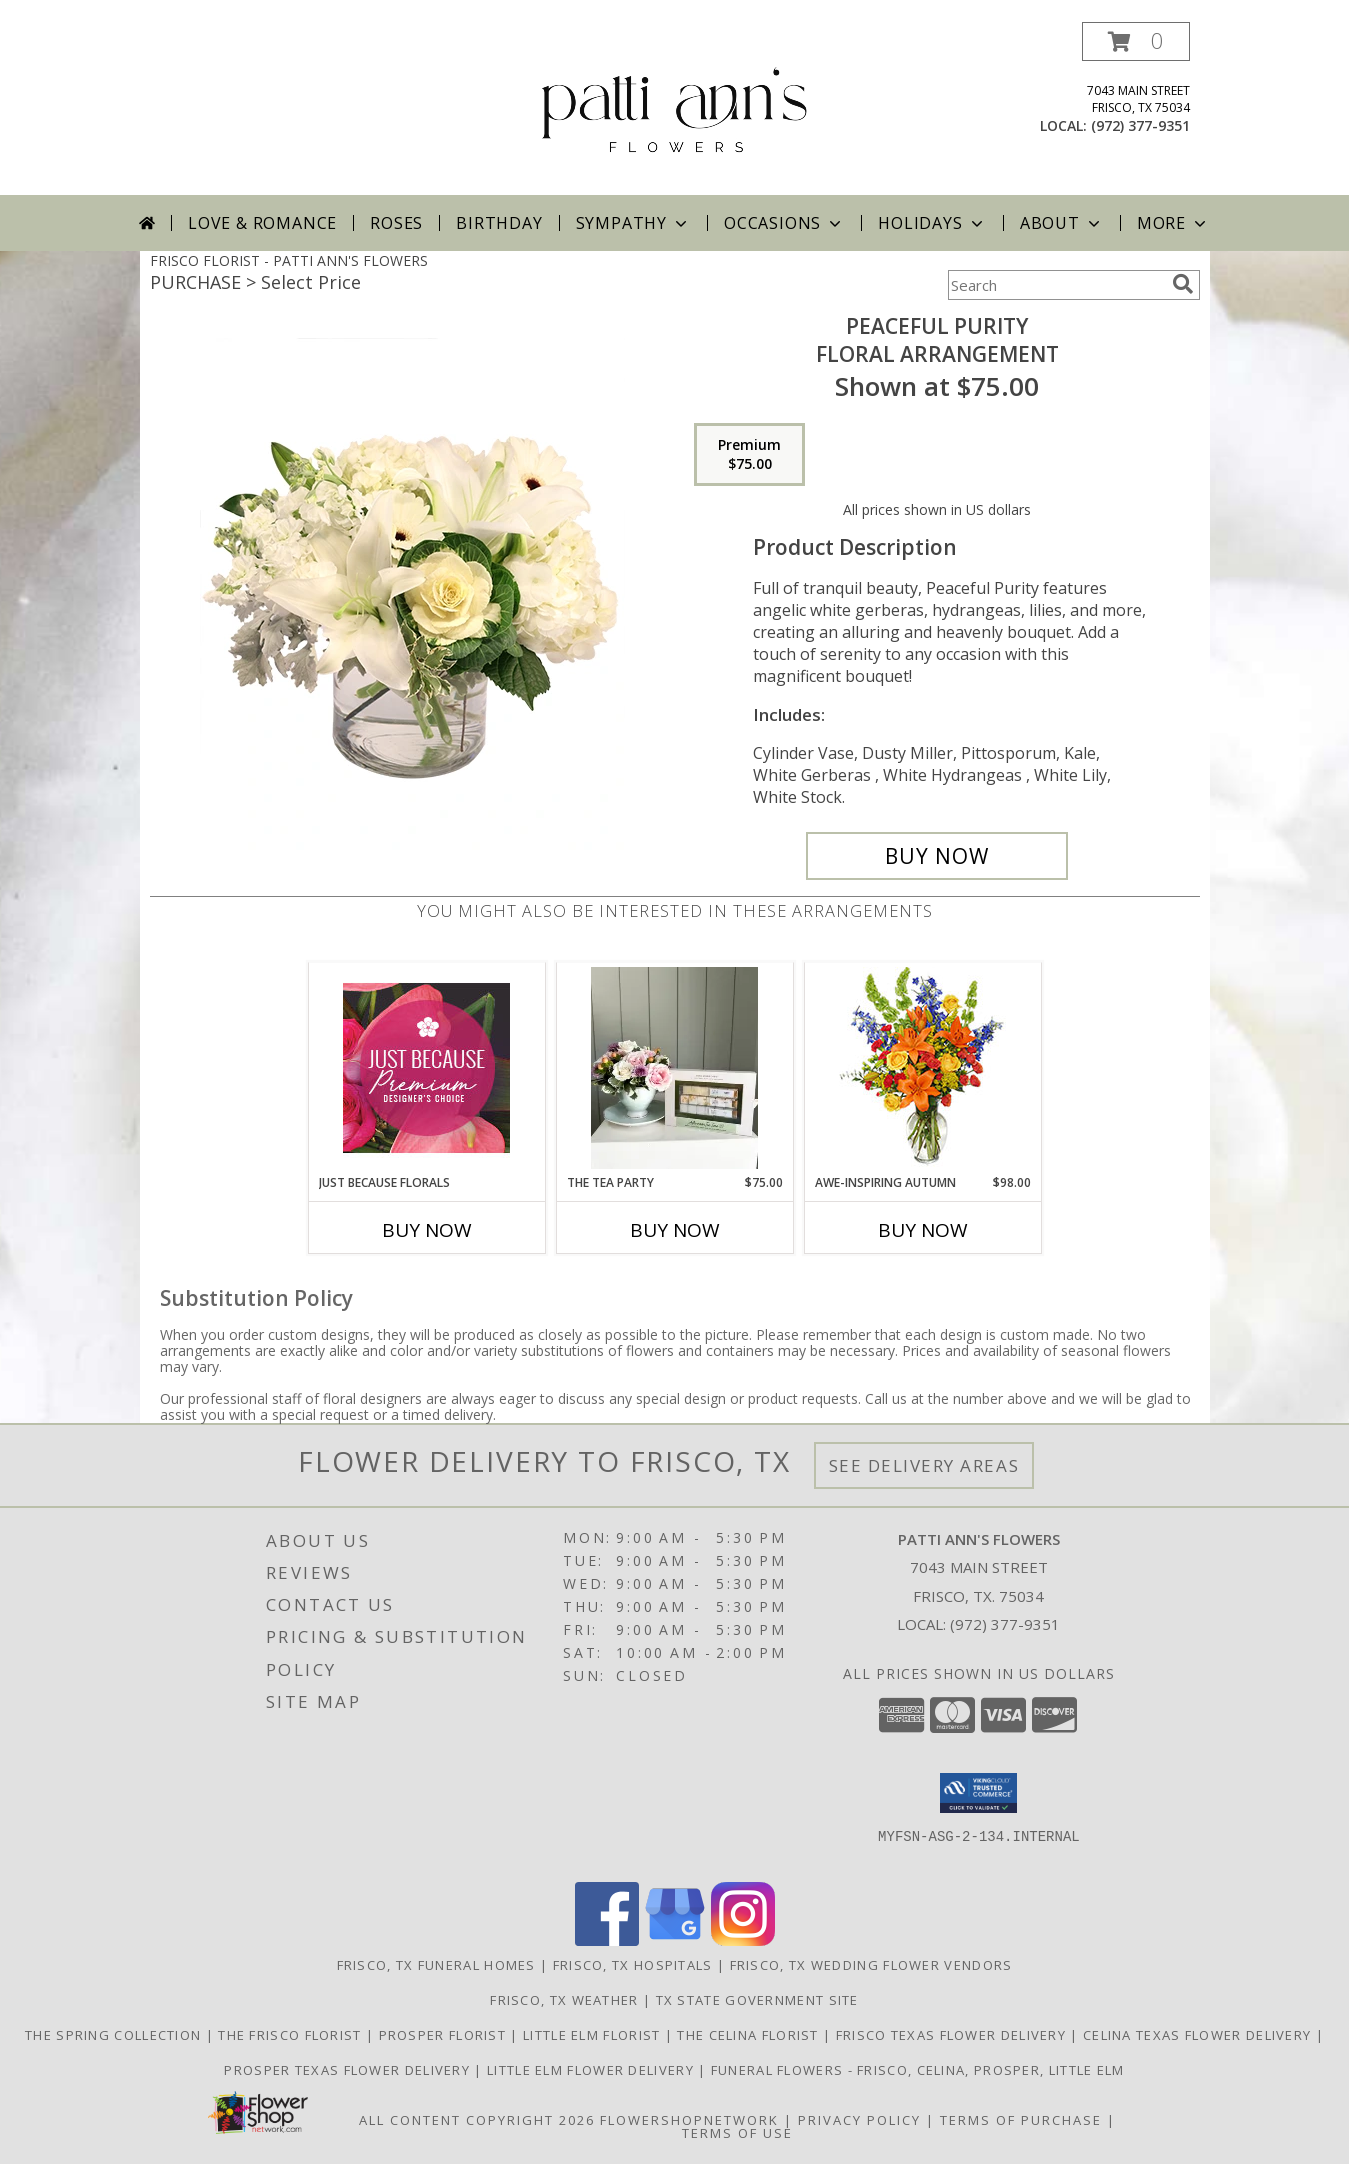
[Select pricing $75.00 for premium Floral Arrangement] (749, 455)
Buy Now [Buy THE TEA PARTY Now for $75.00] (675, 1230)
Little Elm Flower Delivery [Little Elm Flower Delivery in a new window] (592, 2070)
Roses (396, 223)
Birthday (499, 223)
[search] (1183, 284)
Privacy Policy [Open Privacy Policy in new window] (859, 2120)
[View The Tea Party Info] (674, 1068)
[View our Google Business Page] (675, 1940)
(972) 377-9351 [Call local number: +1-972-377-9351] (1140, 125)
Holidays (932, 223)
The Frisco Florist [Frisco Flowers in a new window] (292, 2035)
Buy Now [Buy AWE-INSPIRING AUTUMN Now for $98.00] (923, 1230)
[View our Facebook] (607, 1940)
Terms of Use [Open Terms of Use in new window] (737, 2133)
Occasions (784, 223)
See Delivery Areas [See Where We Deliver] (924, 1465)
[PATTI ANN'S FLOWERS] (674, 108)
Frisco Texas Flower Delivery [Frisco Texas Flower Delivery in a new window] (953, 2035)
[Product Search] (1056, 285)
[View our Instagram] (743, 1940)
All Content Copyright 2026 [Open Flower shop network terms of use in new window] (477, 2120)
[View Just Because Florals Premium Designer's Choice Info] (426, 1068)
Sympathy (633, 223)
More (1173, 223)
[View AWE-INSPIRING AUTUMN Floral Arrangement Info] (922, 1068)
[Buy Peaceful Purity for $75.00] (937, 856)
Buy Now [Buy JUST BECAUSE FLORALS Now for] (427, 1230)
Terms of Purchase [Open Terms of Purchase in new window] (1021, 2120)
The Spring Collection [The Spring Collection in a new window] (115, 2035)
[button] (1136, 41)
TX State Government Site (757, 2000)
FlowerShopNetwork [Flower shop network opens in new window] (689, 2120)
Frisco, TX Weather (564, 2000)
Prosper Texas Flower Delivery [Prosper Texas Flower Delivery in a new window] (349, 2070)
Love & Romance (262, 223)
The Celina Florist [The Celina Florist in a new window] (750, 2035)
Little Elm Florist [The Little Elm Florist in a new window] (594, 2035)
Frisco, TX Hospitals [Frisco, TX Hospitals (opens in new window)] (633, 1965)
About (1062, 223)
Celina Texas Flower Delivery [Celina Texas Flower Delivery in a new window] (1199, 2035)
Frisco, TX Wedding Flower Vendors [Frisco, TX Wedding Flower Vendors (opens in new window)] (871, 1965)
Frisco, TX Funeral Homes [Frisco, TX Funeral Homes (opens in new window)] (436, 1965)
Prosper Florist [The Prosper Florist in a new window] (445, 2035)
